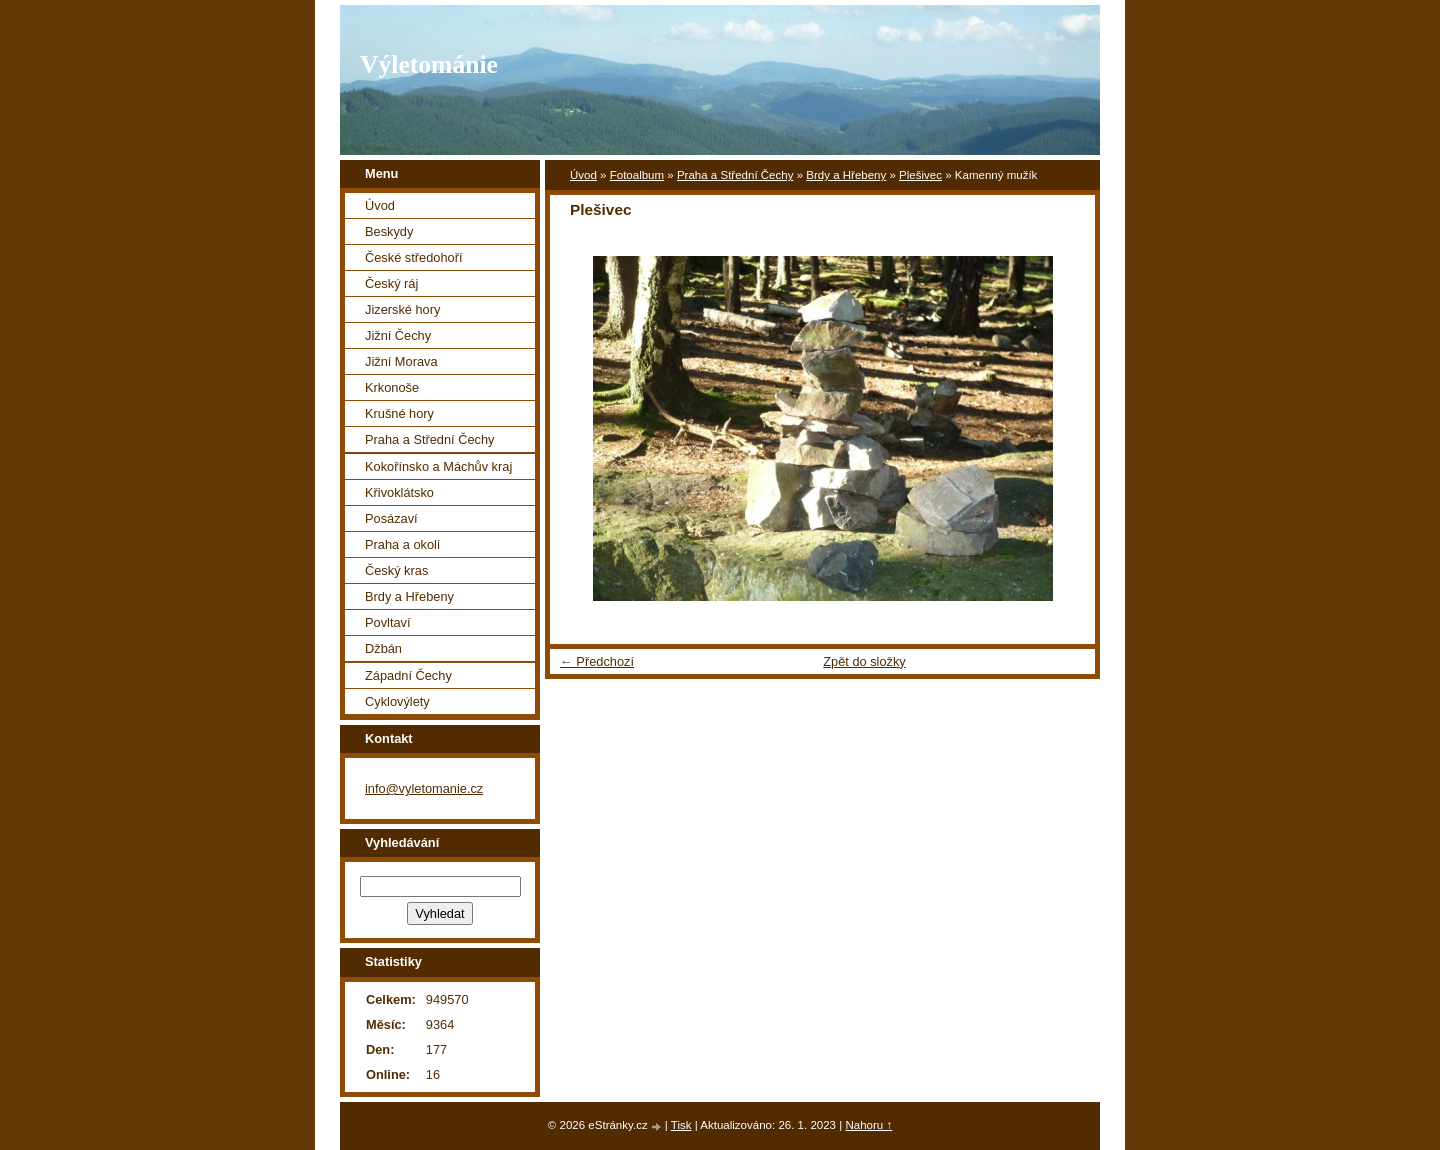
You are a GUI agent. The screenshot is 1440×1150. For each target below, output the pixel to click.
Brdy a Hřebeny (846, 175)
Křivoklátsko (399, 492)
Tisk (681, 1125)
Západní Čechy (408, 675)
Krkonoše (392, 387)
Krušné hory (399, 413)
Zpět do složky (864, 661)
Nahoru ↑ (868, 1125)
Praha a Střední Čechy (735, 175)
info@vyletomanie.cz (424, 788)
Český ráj (391, 283)
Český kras (396, 570)
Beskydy (389, 231)
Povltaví (388, 622)
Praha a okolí (402, 544)
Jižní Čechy (398, 335)
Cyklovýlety (397, 701)
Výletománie (429, 64)
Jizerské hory (402, 309)
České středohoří (413, 257)
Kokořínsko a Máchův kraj (438, 466)
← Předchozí (597, 661)
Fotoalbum (637, 175)
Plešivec (920, 175)
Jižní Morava (401, 361)
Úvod (583, 175)
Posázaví (391, 518)
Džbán (383, 648)
